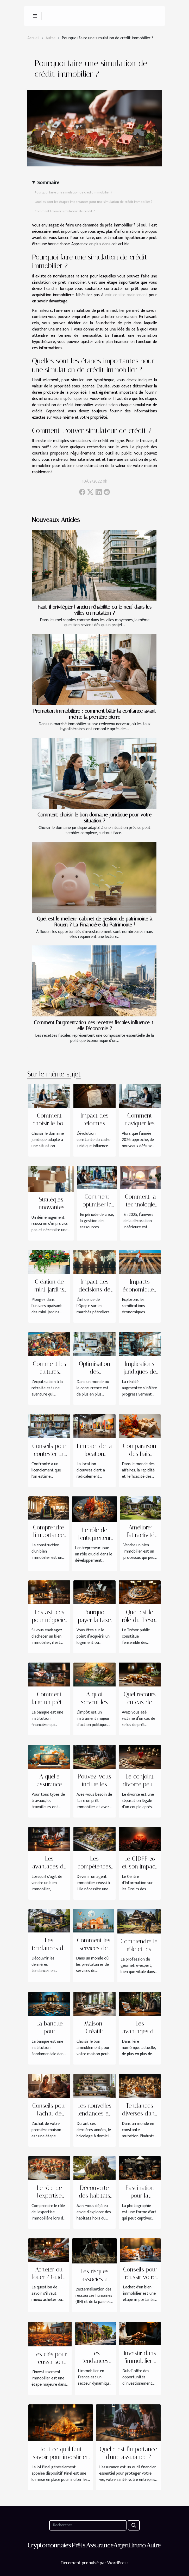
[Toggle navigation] (35, 16)
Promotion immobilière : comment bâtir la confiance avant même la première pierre (94, 714)
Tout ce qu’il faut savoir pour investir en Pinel (61, 2457)
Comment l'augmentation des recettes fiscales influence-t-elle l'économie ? (94, 1025)
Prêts (78, 2545)
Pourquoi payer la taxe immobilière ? (94, 1620)
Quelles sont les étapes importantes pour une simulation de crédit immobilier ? (94, 202)
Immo (138, 2545)
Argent (122, 2545)
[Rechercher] (87, 2525)
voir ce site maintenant (126, 295)
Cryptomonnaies (49, 2545)
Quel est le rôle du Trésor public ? (139, 1620)
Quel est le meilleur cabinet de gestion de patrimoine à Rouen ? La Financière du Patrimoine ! (94, 922)
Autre (50, 38)
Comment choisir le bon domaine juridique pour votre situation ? (94, 818)
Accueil (33, 38)
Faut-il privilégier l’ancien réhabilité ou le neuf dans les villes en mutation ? (94, 610)
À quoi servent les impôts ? (94, 1702)
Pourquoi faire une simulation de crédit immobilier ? (73, 192)
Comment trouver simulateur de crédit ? (65, 211)
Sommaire (48, 182)
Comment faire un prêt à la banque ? (49, 1702)
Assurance (100, 2545)
